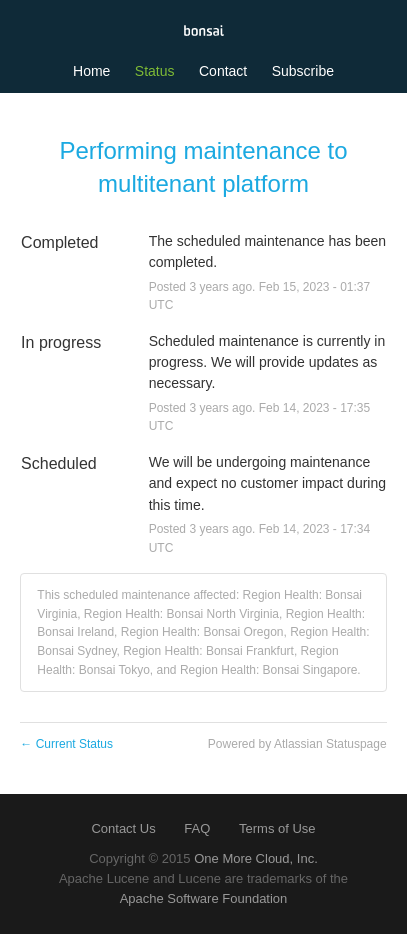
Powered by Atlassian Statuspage (297, 744)
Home (91, 71)
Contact (223, 71)
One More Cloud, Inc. (256, 858)
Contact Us (123, 828)
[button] (303, 71)
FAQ (197, 828)
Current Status (66, 744)
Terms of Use (277, 828)
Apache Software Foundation (204, 898)
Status (155, 71)
